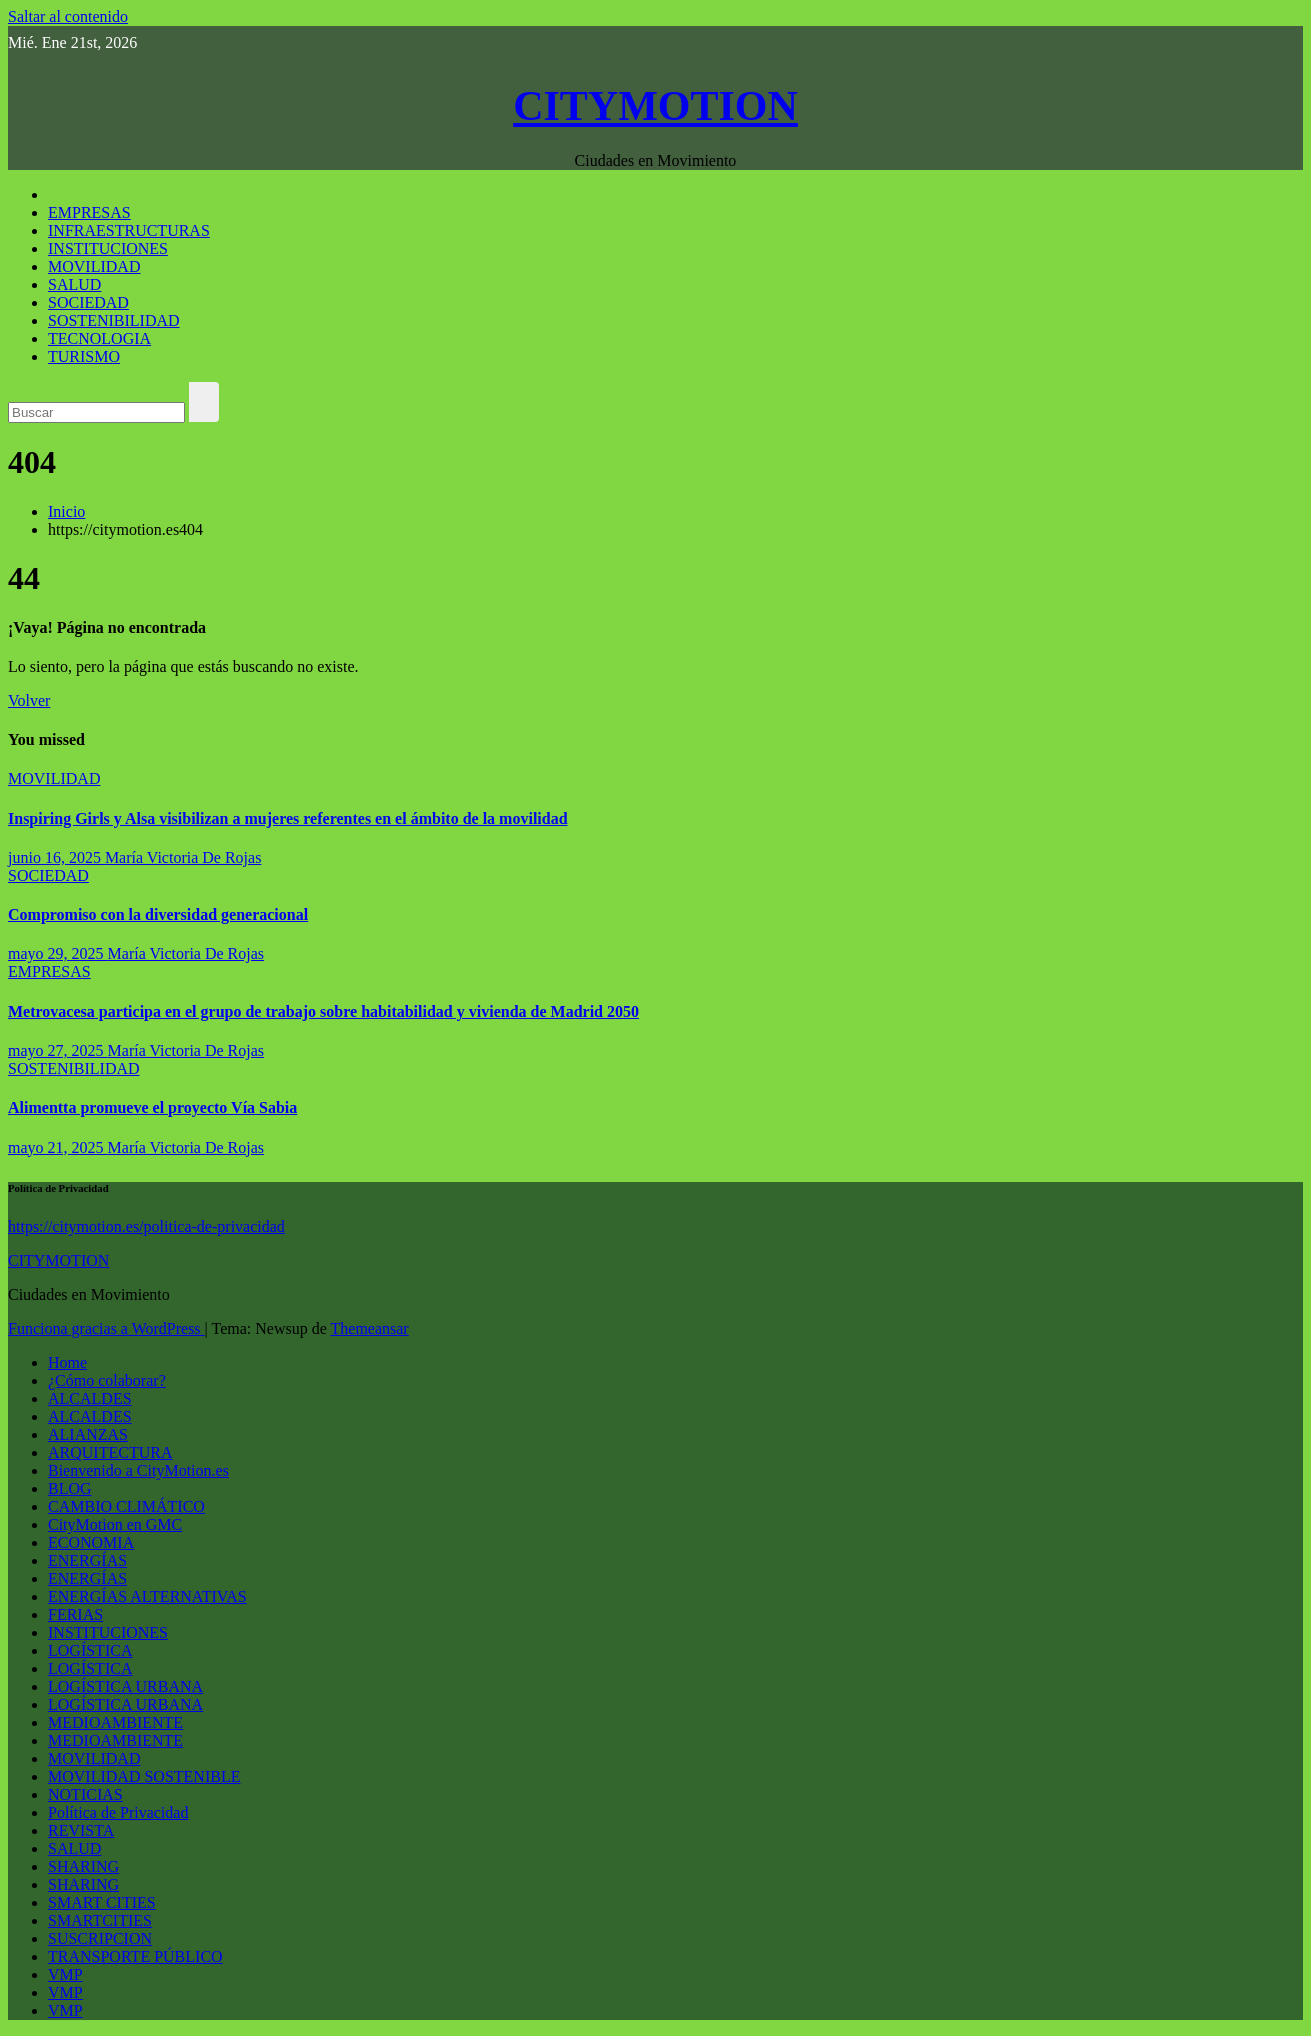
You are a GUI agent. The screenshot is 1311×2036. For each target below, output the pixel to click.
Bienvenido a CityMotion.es (138, 1470)
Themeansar (370, 1328)
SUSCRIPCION (100, 1938)
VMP (65, 1974)
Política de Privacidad (118, 1812)
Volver (29, 700)
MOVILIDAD (94, 266)
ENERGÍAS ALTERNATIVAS (147, 1596)
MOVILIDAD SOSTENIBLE (144, 1776)
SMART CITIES (102, 1902)
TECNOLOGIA (99, 338)
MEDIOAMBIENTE (115, 1722)
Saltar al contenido (68, 16)
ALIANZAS (88, 1434)
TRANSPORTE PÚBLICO (135, 1956)
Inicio (66, 511)
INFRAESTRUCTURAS (129, 230)
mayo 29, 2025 (58, 953)
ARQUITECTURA (110, 1452)
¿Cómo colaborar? (107, 1380)
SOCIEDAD (88, 302)
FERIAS (75, 1614)
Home (67, 1362)
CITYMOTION (655, 106)
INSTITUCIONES (108, 248)
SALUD (74, 284)
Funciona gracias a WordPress (106, 1328)
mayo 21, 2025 (58, 1147)
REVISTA (81, 1830)
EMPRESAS (89, 212)
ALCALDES (90, 1398)
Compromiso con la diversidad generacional (158, 914)
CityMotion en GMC (115, 1524)
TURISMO (84, 356)
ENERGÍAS (87, 1560)
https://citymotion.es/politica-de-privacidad (146, 1226)
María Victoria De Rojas (183, 857)
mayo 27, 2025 (58, 1050)
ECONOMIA (91, 1542)
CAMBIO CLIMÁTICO (126, 1506)
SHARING (83, 1866)
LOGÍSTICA (90, 1650)
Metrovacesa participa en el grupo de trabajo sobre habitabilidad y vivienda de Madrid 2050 (323, 1011)
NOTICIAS (85, 1794)
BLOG (70, 1488)
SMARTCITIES (100, 1920)
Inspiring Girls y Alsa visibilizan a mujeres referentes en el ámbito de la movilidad (288, 818)
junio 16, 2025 (56, 857)
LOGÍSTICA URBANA (125, 1686)
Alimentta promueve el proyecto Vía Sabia (152, 1107)
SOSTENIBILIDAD (114, 320)
